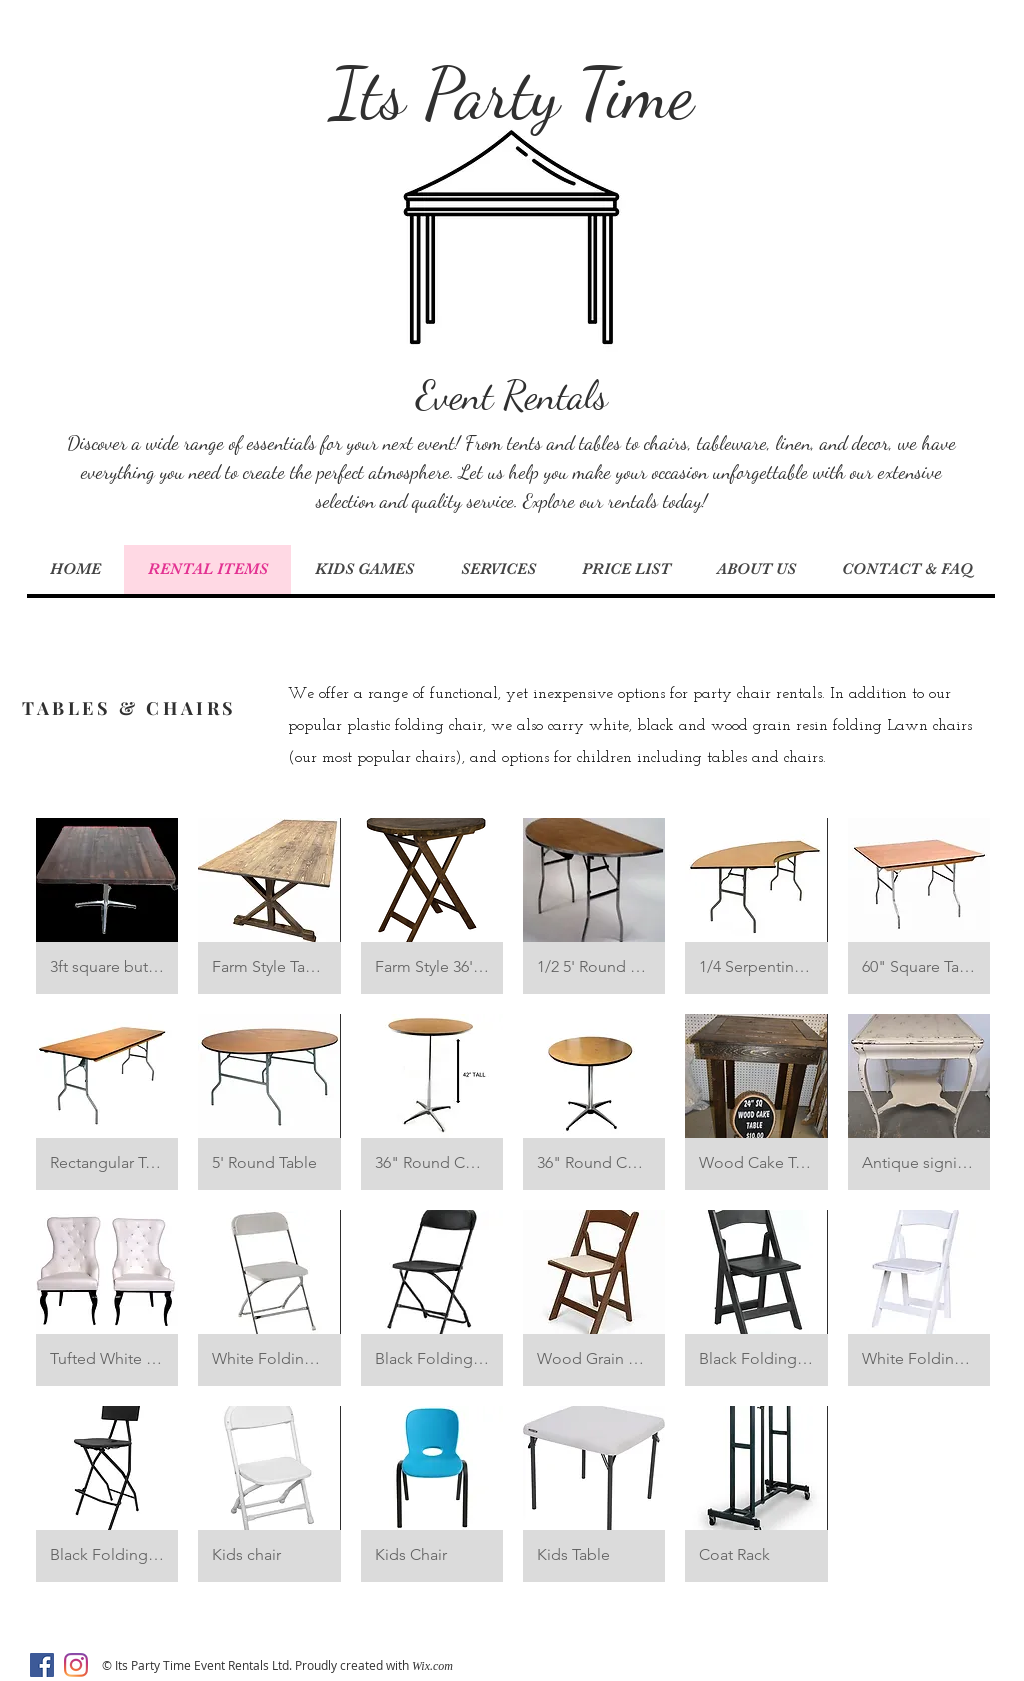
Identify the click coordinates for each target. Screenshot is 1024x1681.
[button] (107, 906)
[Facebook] (42, 1665)
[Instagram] (76, 1665)
